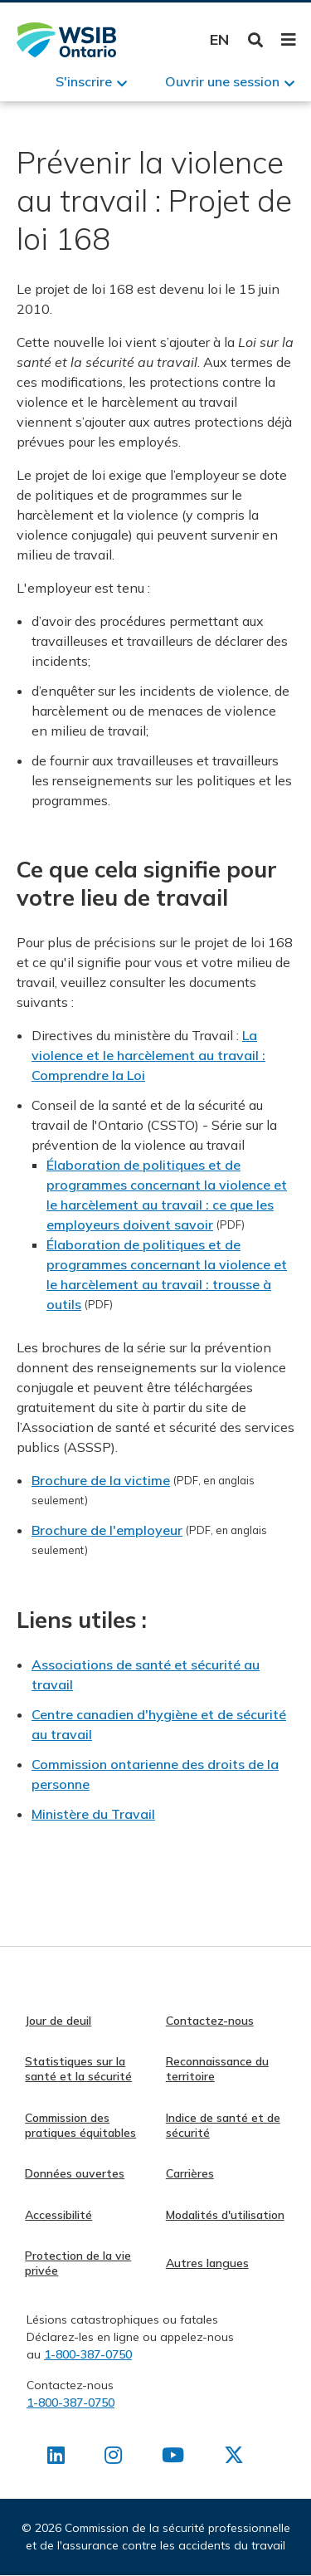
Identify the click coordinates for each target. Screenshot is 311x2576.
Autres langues (207, 2263)
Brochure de (69, 1530)
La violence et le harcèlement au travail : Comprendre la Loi (148, 1055)
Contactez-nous (210, 2020)
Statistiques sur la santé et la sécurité (78, 2069)
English (219, 39)
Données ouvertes (74, 2173)
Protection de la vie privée (78, 2263)
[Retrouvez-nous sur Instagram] (113, 2458)
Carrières (190, 2173)
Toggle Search (256, 40)
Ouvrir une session (222, 81)
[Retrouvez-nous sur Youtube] (173, 2458)
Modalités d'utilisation (225, 2214)
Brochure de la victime (101, 1480)
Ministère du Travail (93, 1814)
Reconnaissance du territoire (217, 2069)
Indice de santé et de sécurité (223, 2125)
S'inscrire (84, 81)
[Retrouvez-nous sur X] (234, 2458)
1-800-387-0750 (88, 2354)
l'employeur (145, 1530)
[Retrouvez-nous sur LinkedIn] (56, 2458)
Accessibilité (58, 2214)
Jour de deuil (58, 2020)
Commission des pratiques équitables (80, 2125)
